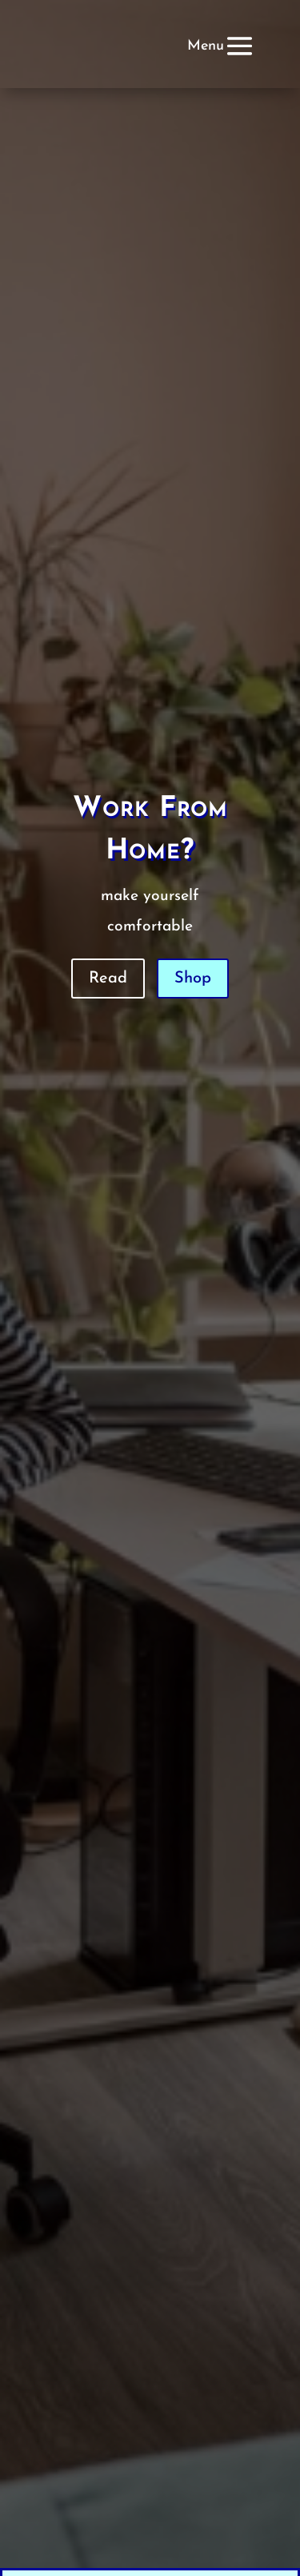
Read (108, 979)
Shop (192, 979)
